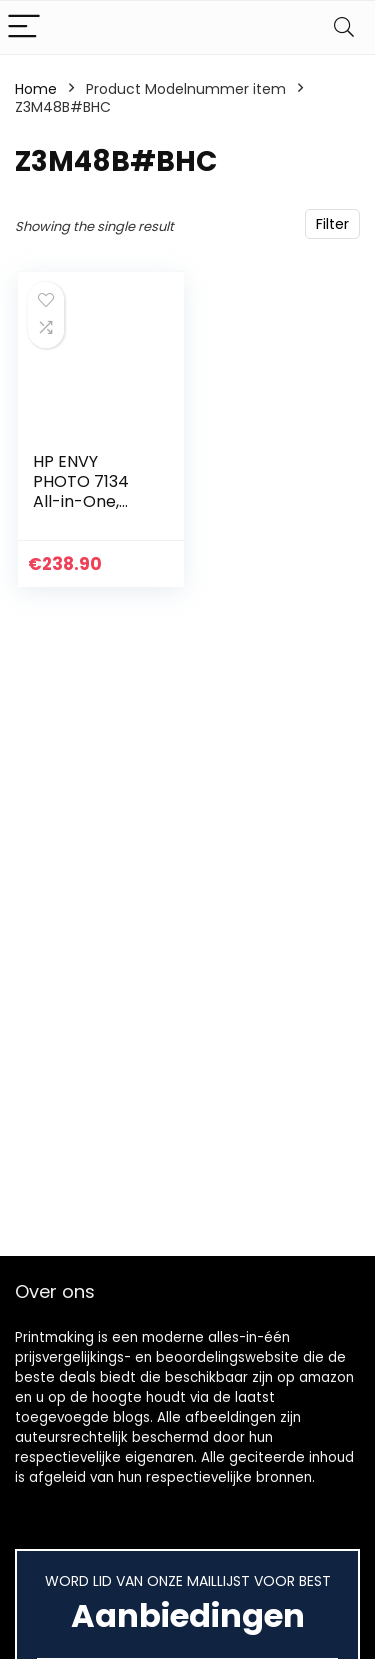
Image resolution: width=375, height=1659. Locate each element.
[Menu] (24, 27)
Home (36, 89)
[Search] (344, 27)
